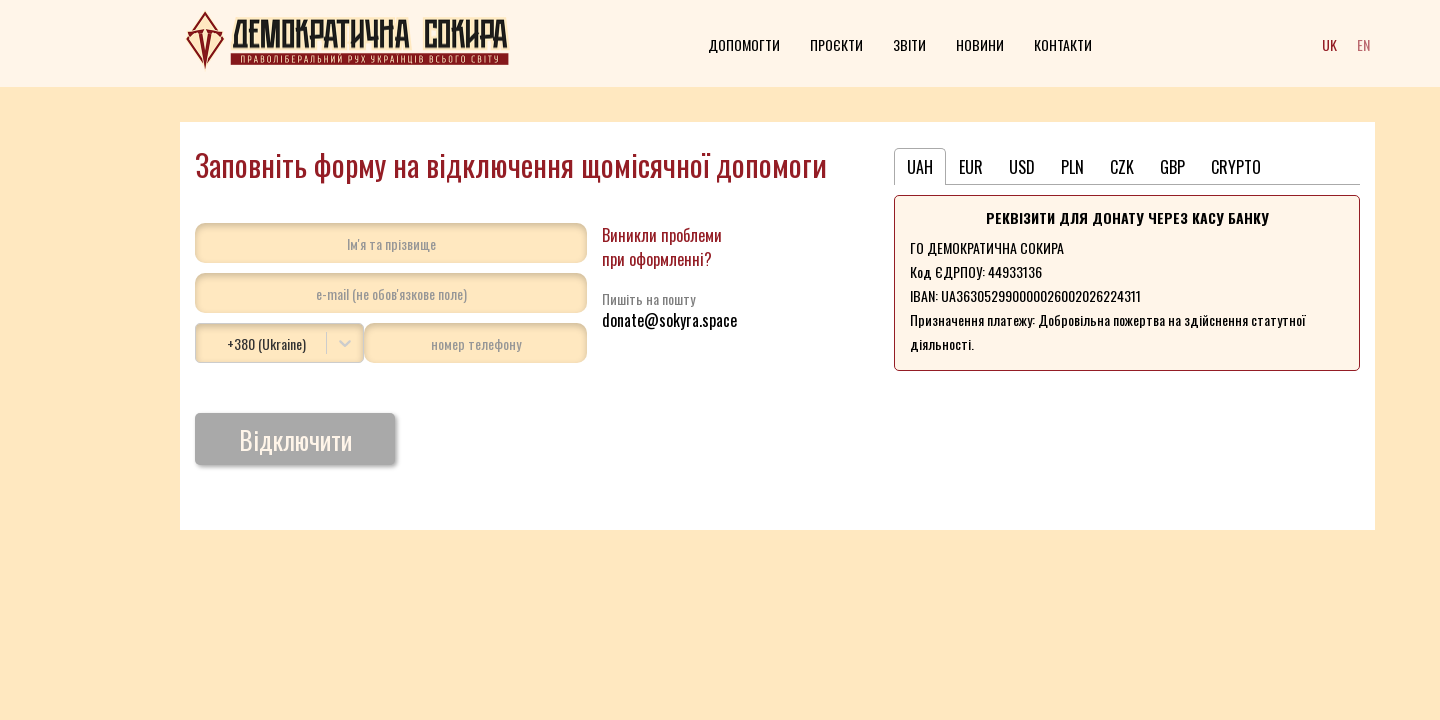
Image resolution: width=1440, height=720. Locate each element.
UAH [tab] (920, 167)
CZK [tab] (1122, 167)
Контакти (1063, 44)
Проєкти (836, 44)
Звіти (909, 44)
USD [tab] (1022, 167)
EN (1363, 44)
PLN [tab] (1072, 167)
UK (1329, 44)
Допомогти (744, 44)
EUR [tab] (971, 167)
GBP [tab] (1172, 167)
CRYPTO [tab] (1236, 167)
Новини (980, 44)
